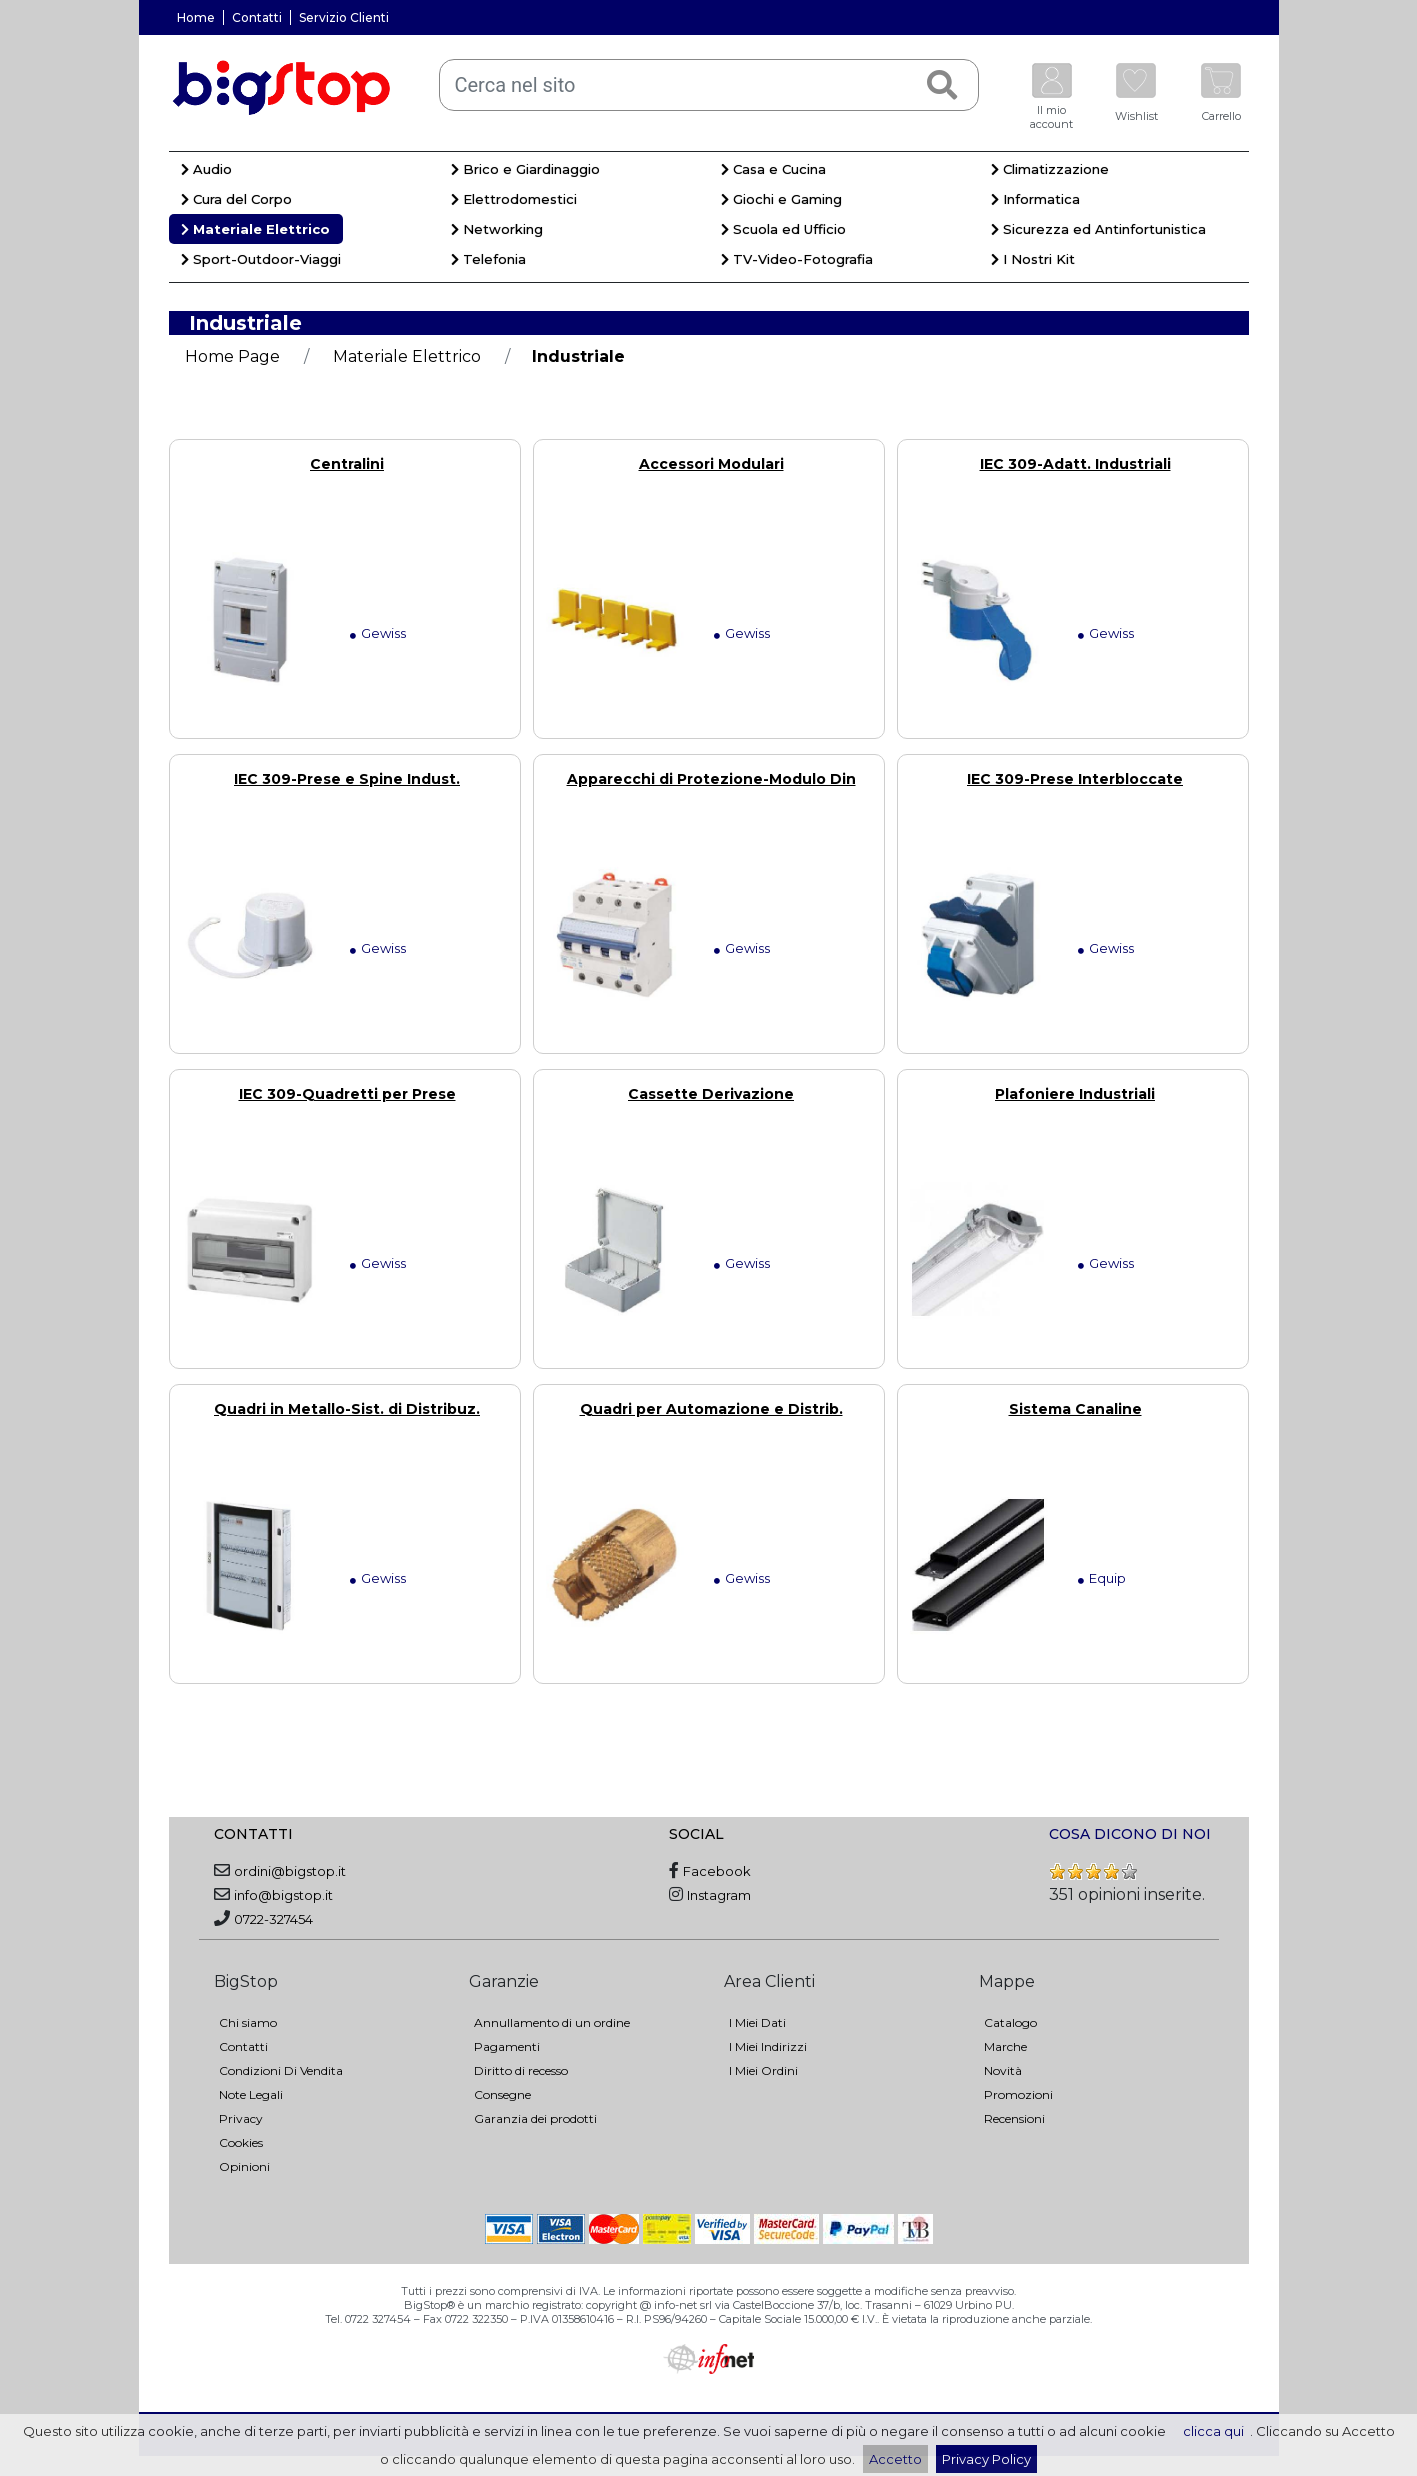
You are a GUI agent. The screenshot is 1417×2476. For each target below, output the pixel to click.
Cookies (241, 2142)
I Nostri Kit (1033, 259)
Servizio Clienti (344, 17)
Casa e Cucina (773, 169)
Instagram (719, 1895)
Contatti (257, 17)
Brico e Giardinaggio (525, 169)
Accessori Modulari (711, 464)
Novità (1003, 2070)
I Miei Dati (757, 2022)
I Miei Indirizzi (768, 2046)
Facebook (717, 1871)
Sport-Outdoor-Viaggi (261, 259)
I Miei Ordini (763, 2070)
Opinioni (244, 2166)
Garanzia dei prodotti (535, 2118)
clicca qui (1213, 2431)
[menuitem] (304, 172)
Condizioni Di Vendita (281, 2070)
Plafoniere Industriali (1075, 1094)
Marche (1005, 2046)
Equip (1107, 1578)
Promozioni (1018, 2094)
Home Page (232, 356)
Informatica (1035, 199)
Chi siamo (248, 2022)
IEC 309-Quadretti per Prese (347, 1094)
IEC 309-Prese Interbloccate (1075, 779)
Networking (497, 229)
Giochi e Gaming (781, 199)
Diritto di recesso (521, 2070)
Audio (206, 169)
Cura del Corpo (236, 199)
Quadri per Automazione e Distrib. (711, 1409)
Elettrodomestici (514, 199)
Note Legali (251, 2094)
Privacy (241, 2118)
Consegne (502, 2094)
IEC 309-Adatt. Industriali (1075, 464)
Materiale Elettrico (255, 229)
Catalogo (1010, 2022)
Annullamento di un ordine (552, 2022)
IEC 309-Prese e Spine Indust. (347, 779)
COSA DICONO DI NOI (1130, 1834)
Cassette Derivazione (711, 1094)
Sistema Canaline (1075, 1409)
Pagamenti (507, 2046)
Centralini (347, 464)
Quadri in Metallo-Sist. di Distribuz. (347, 1409)
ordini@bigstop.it (290, 1871)
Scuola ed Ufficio (783, 229)
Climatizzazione (1050, 169)
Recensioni (1014, 2118)
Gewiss (383, 633)
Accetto (895, 2459)
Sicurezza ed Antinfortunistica (1098, 229)
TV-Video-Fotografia (797, 259)
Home (196, 17)
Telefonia (488, 259)
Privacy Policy (986, 2459)
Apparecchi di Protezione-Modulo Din (711, 779)
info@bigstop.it (283, 1895)
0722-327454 (273, 1919)
